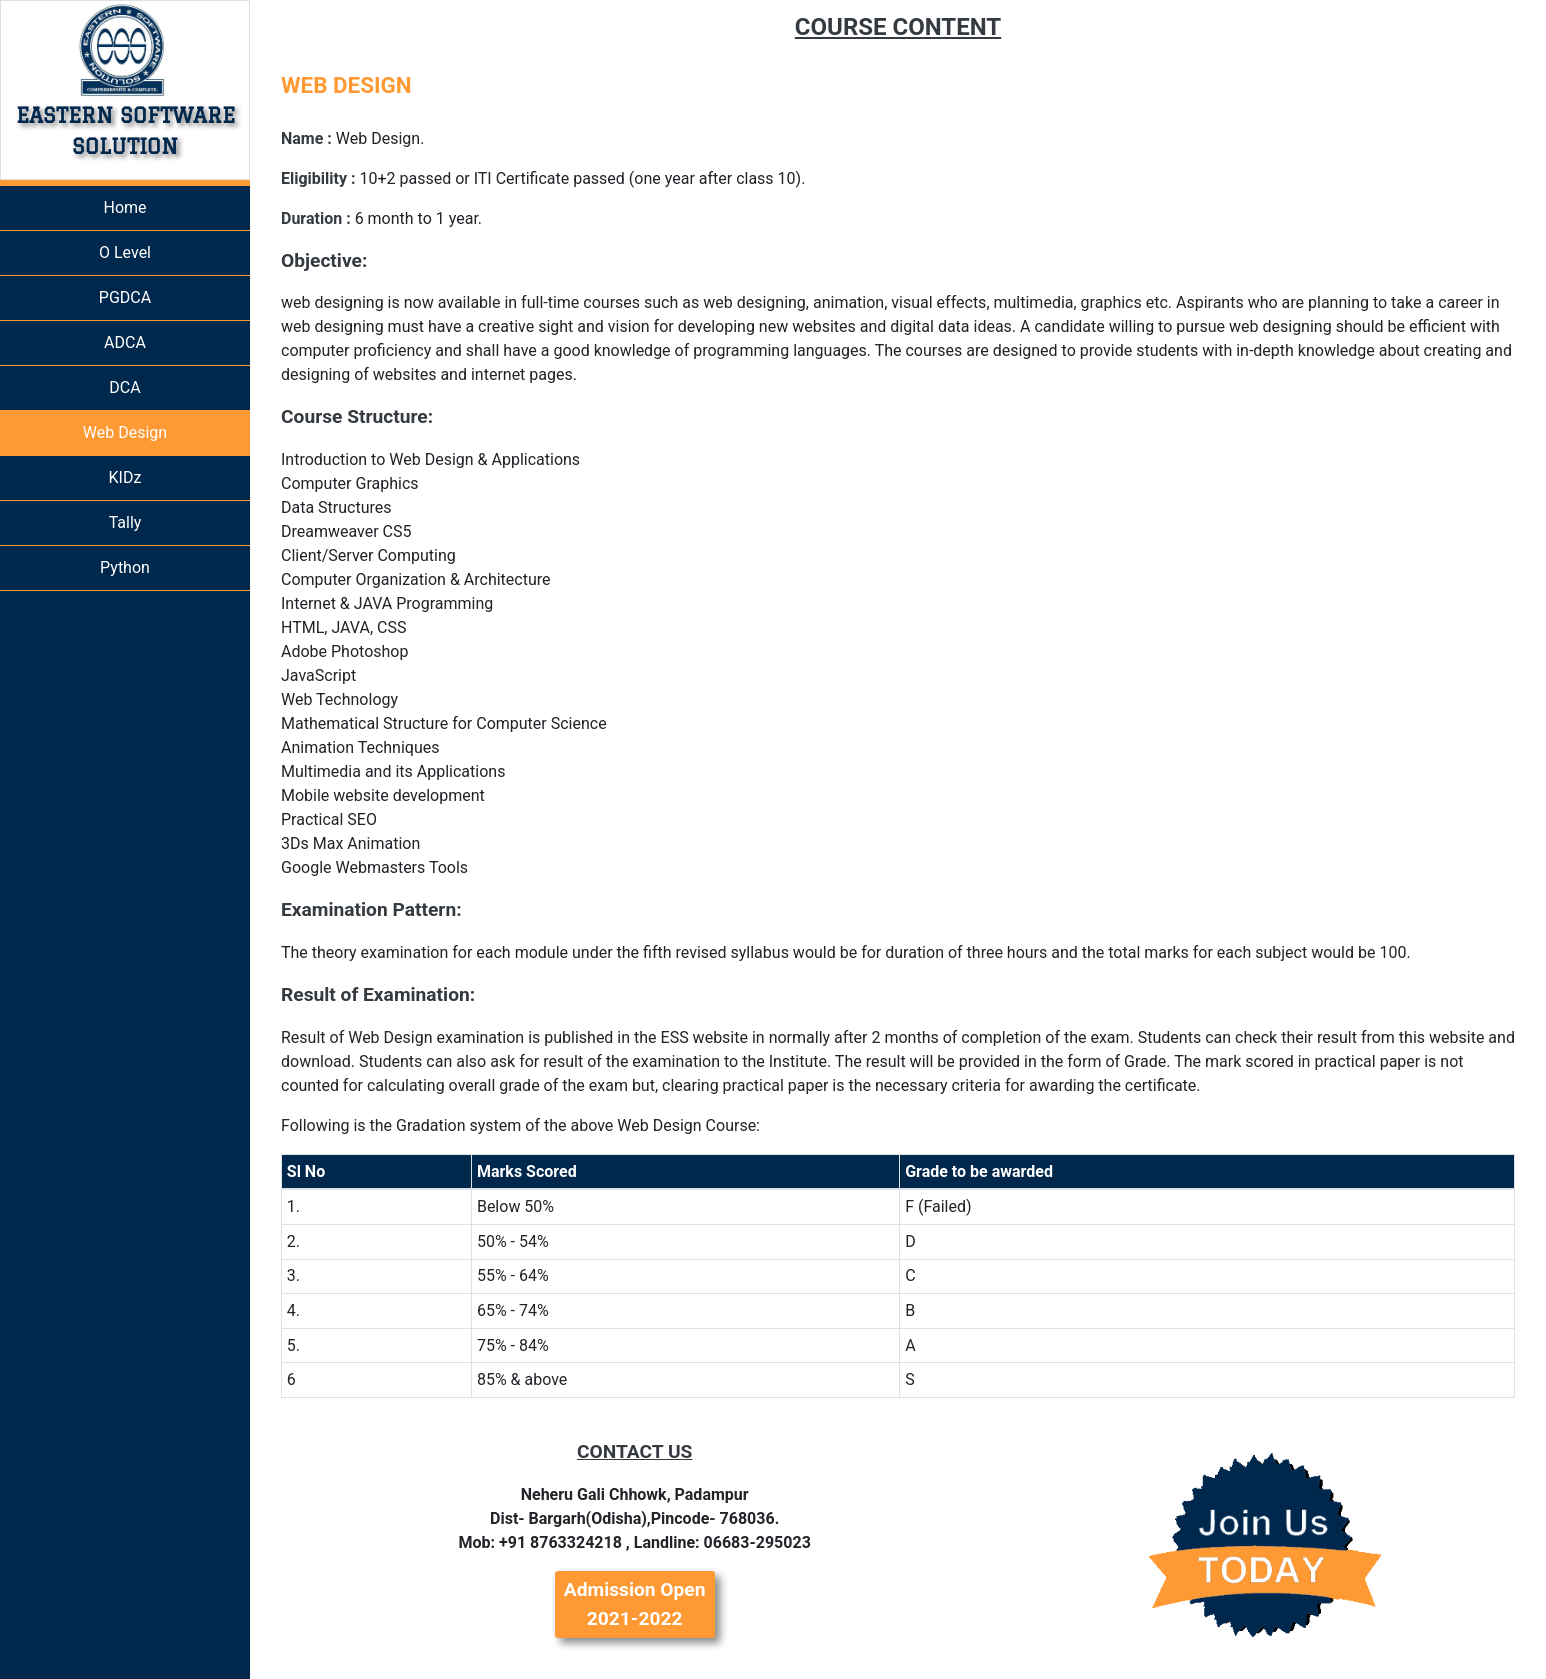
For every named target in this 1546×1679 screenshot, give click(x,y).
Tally (125, 522)
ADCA (125, 342)
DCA (124, 387)
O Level (125, 252)
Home (124, 207)
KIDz (125, 477)
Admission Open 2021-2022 (635, 1604)
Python (125, 567)
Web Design (125, 432)
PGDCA (125, 297)
